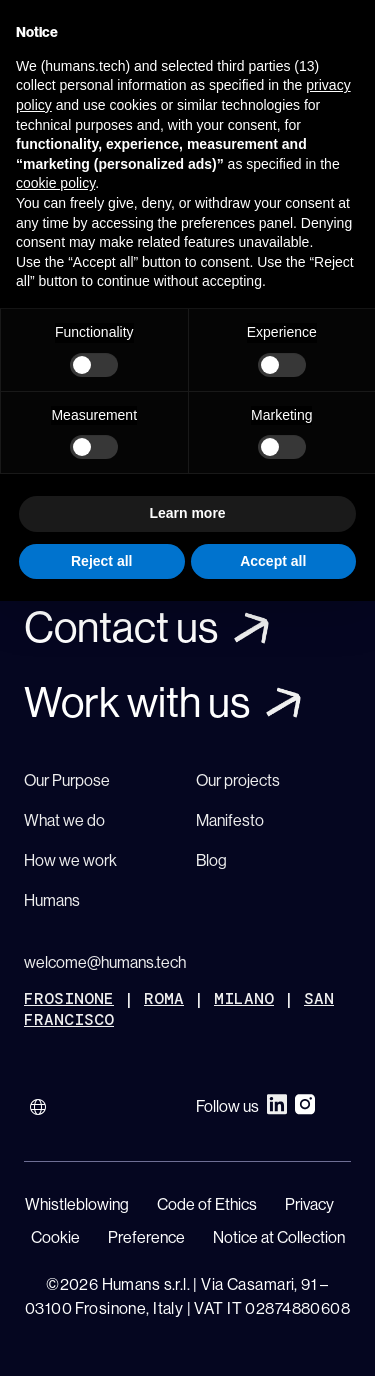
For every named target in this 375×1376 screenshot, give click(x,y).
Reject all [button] (101, 561)
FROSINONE (69, 998)
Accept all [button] (273, 561)
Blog (211, 860)
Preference (146, 1237)
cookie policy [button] (55, 183)
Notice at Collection (279, 1237)
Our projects (238, 780)
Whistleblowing (77, 1204)
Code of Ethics (207, 1204)
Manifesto (230, 820)
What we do (64, 820)
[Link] (187, 627)
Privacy (309, 1204)
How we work (70, 860)
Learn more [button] (187, 513)
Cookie (55, 1237)
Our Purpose (67, 780)
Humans (52, 900)
